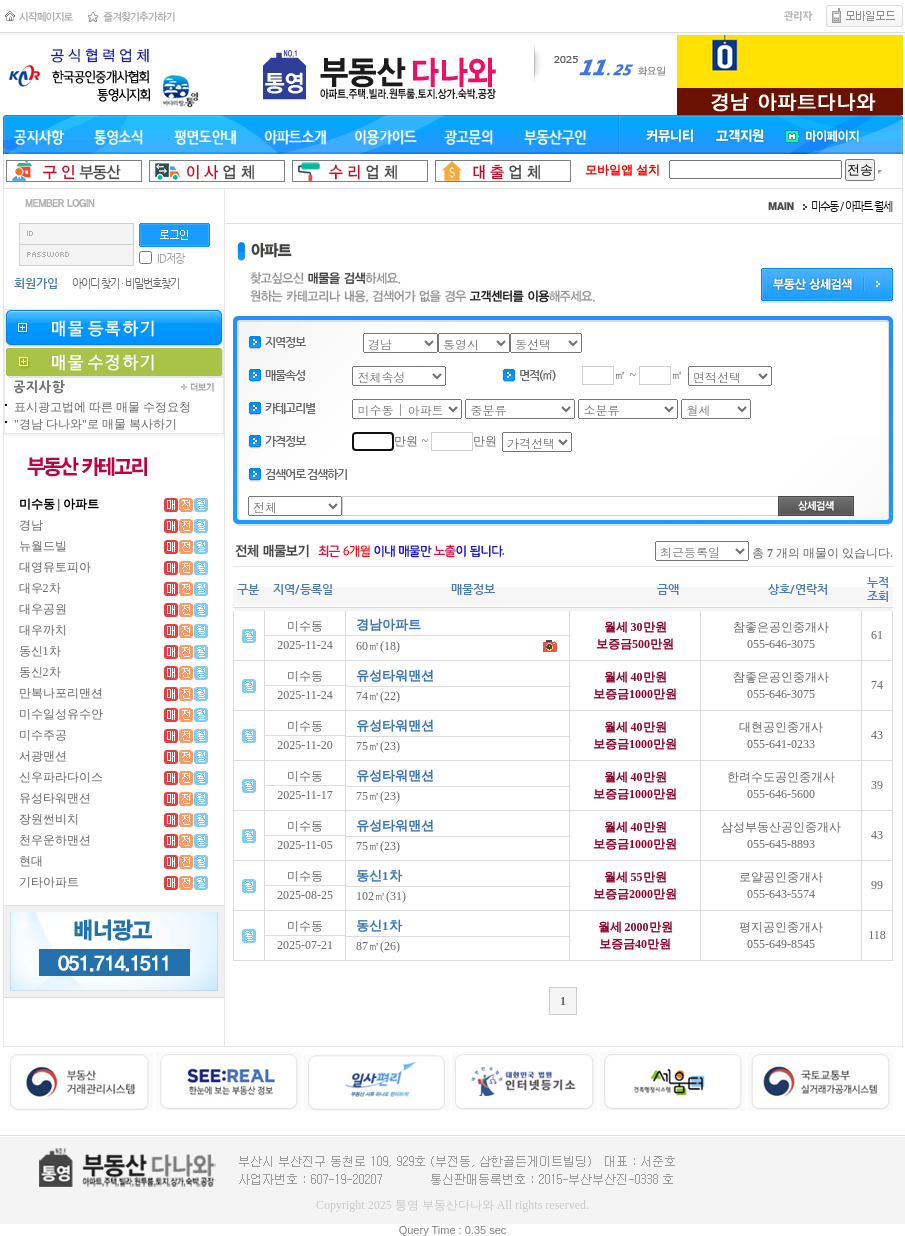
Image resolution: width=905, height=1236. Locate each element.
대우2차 (40, 588)
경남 (31, 525)
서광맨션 (43, 756)
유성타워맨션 (55, 798)
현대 (31, 861)
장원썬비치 (49, 819)
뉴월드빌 (43, 546)
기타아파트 (49, 882)
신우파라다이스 (61, 777)
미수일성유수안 (61, 714)
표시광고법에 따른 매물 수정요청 (102, 407)
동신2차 (40, 672)
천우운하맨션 (55, 840)
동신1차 (40, 651)
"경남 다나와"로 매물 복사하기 (95, 424)
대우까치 (43, 630)
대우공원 (43, 609)
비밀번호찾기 (152, 283)
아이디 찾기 (95, 283)
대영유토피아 (55, 567)
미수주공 (43, 735)
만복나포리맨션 (61, 693)
